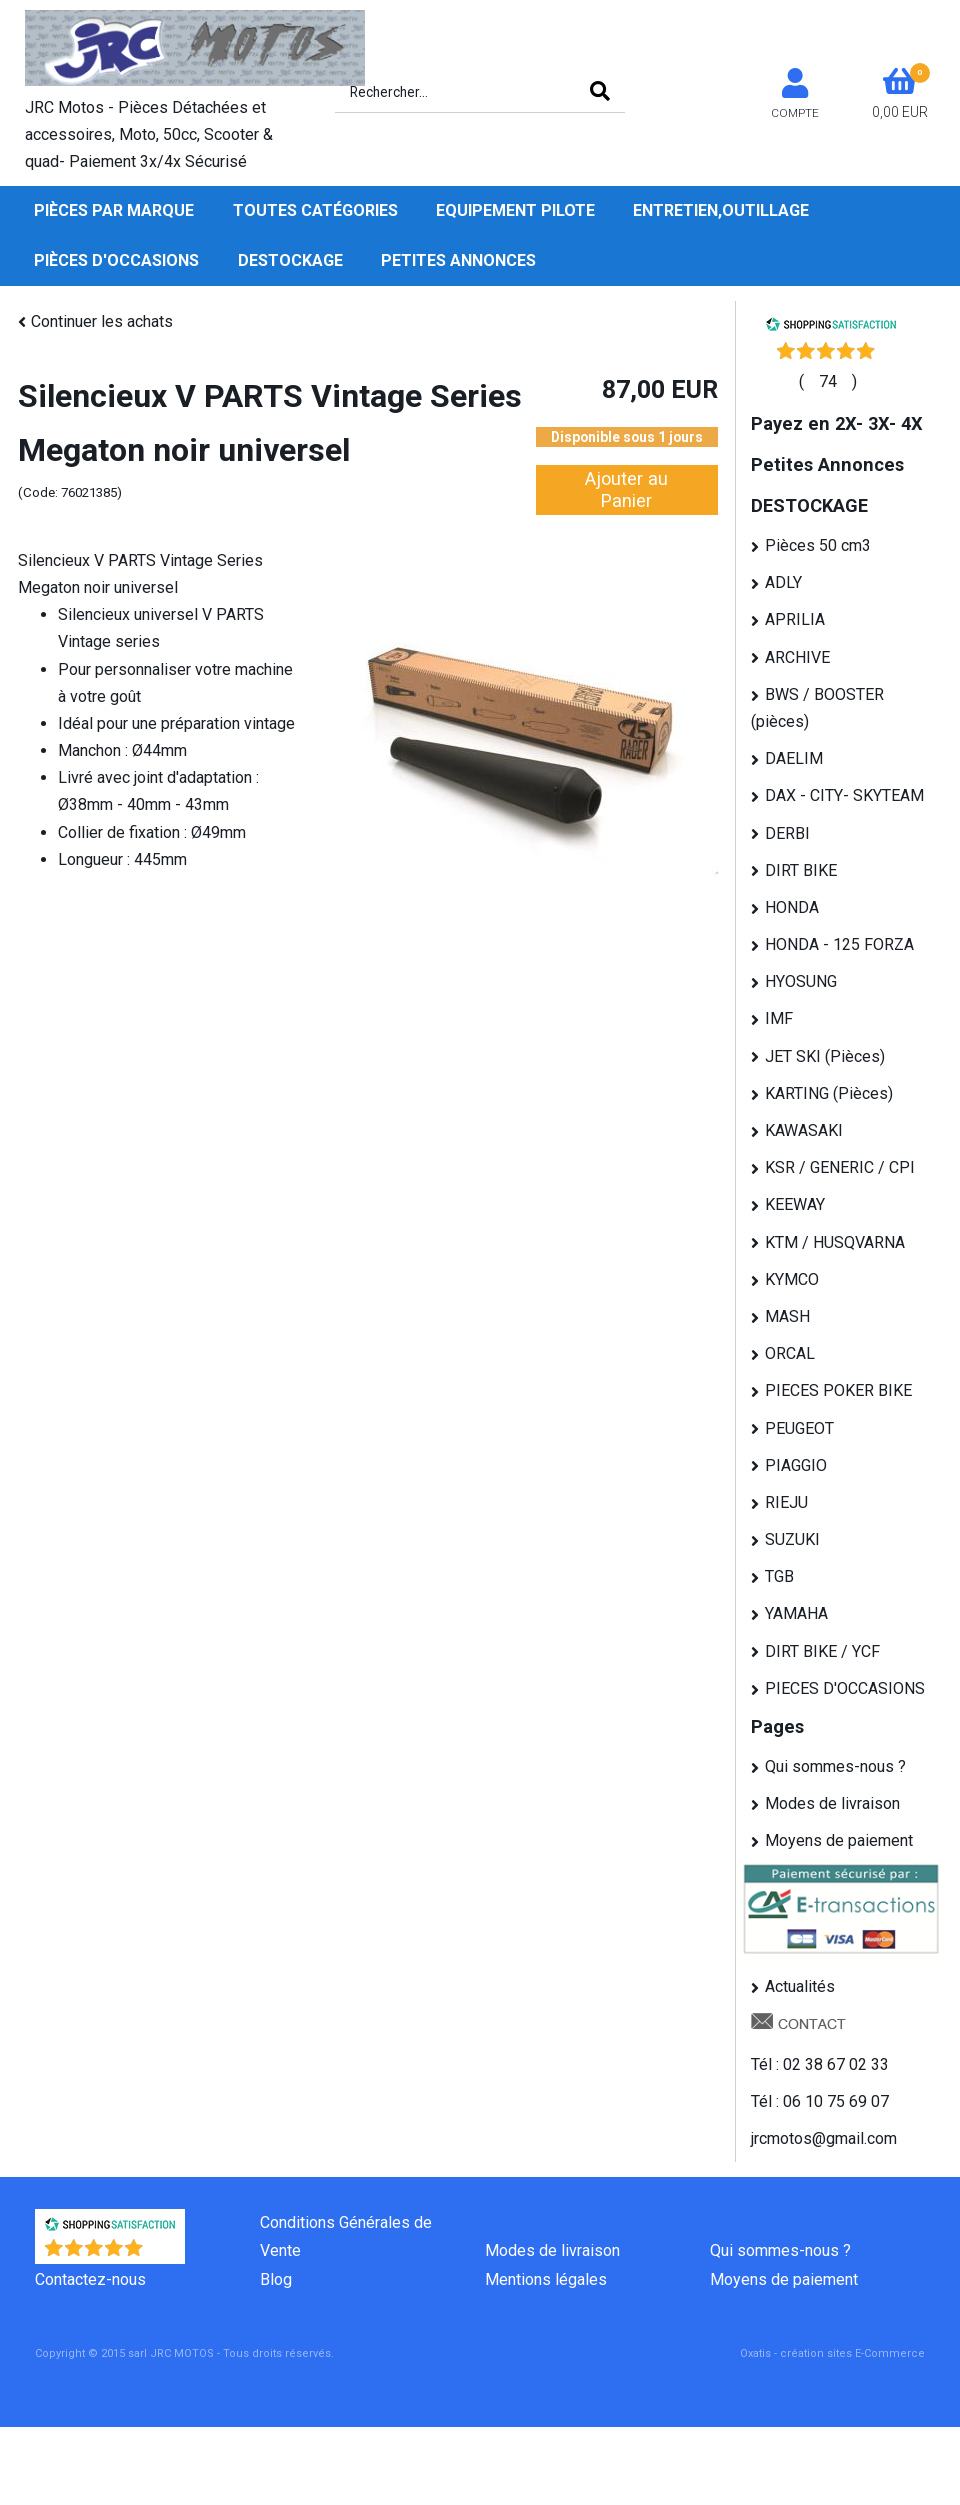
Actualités (800, 1986)
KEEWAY (795, 1204)
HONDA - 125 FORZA (839, 944)
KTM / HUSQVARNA (835, 1242)
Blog (276, 2279)
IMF (779, 1018)
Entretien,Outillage (721, 210)
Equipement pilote (515, 210)
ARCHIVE (797, 657)
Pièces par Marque (114, 210)
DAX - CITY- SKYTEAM (844, 795)
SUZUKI (792, 1539)
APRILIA (795, 619)
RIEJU (786, 1502)
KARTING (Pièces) (829, 1093)
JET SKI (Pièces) (825, 1056)
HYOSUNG (801, 981)
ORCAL (790, 1353)
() (828, 381)
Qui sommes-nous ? (835, 1766)
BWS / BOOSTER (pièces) (817, 708)
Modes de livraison (832, 1803)
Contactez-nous (90, 2279)
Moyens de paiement (839, 1840)
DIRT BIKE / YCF (822, 1651)
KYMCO (792, 1279)
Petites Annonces (458, 260)
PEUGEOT (799, 1428)
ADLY (783, 582)
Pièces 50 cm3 (818, 545)
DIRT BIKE (801, 870)
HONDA (792, 907)
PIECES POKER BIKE (838, 1390)
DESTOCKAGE (290, 260)
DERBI (787, 833)
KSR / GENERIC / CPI (840, 1167)
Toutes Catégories (315, 210)
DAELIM (794, 758)
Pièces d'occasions (116, 260)
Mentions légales (546, 2279)
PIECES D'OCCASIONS (845, 1688)
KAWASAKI (804, 1130)
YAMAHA (796, 1613)
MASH (787, 1316)
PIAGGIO (796, 1465)
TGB (779, 1576)
